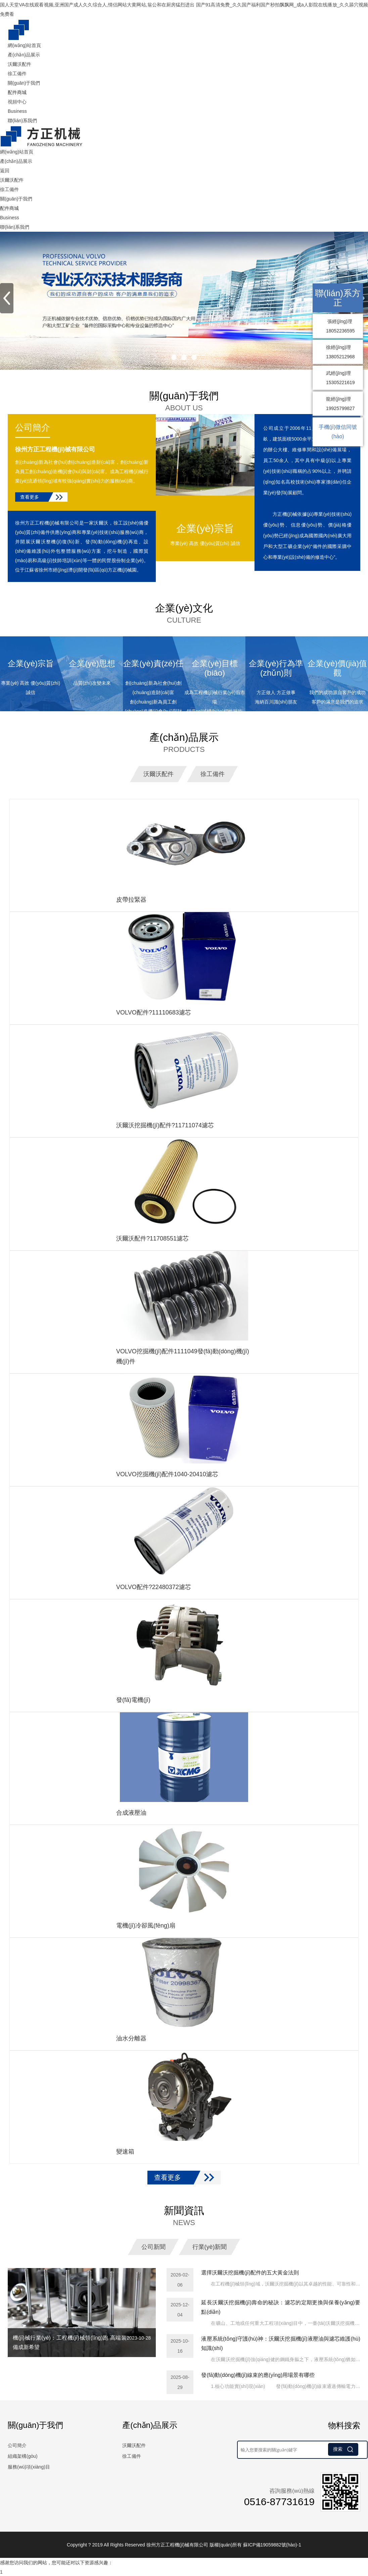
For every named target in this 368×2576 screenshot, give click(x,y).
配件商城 (17, 92)
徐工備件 (17, 73)
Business (17, 111)
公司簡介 (32, 427)
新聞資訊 (184, 2216)
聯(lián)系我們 (22, 120)
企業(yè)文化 (184, 614)
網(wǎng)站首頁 (24, 45)
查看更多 (29, 497)
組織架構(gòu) (23, 2455)
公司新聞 (153, 2246)
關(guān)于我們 (24, 83)
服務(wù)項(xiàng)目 (29, 2466)
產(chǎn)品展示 (24, 54)
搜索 (343, 2448)
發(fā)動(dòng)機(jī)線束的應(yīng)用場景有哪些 (258, 2374)
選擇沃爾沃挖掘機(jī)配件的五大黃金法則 (250, 2271)
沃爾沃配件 (19, 64)
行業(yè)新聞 (209, 2246)
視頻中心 (17, 101)
